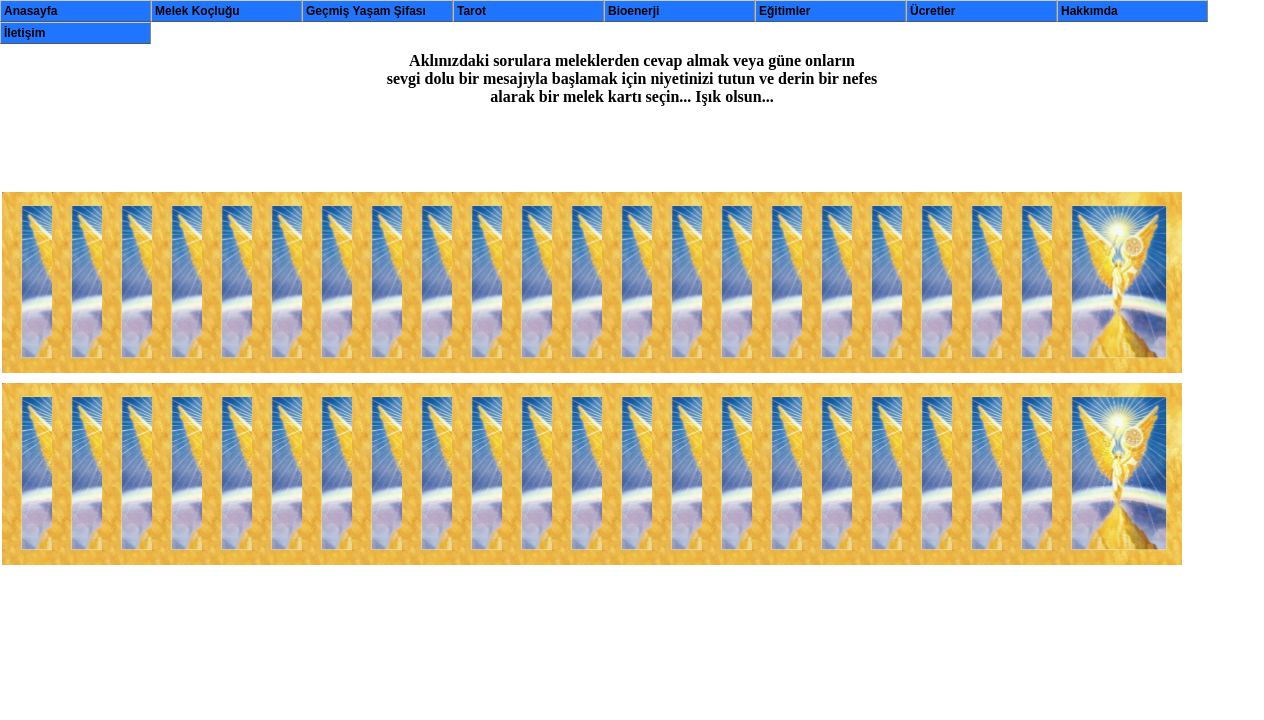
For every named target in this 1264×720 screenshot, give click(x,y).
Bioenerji (633, 11)
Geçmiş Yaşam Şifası (366, 11)
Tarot (471, 11)
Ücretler (932, 11)
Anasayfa (30, 11)
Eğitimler (784, 11)
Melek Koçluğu (197, 11)
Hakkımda (1089, 11)
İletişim (24, 33)
